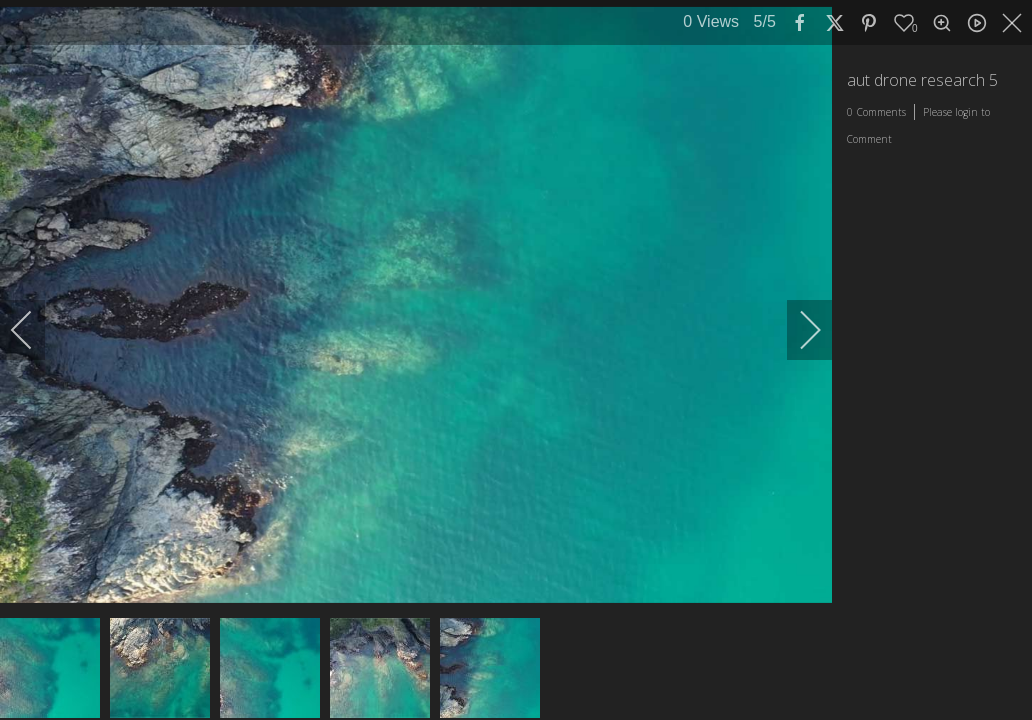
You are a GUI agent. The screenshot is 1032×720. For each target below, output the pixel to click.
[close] (1014, 23)
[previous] (35, 330)
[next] (797, 330)
